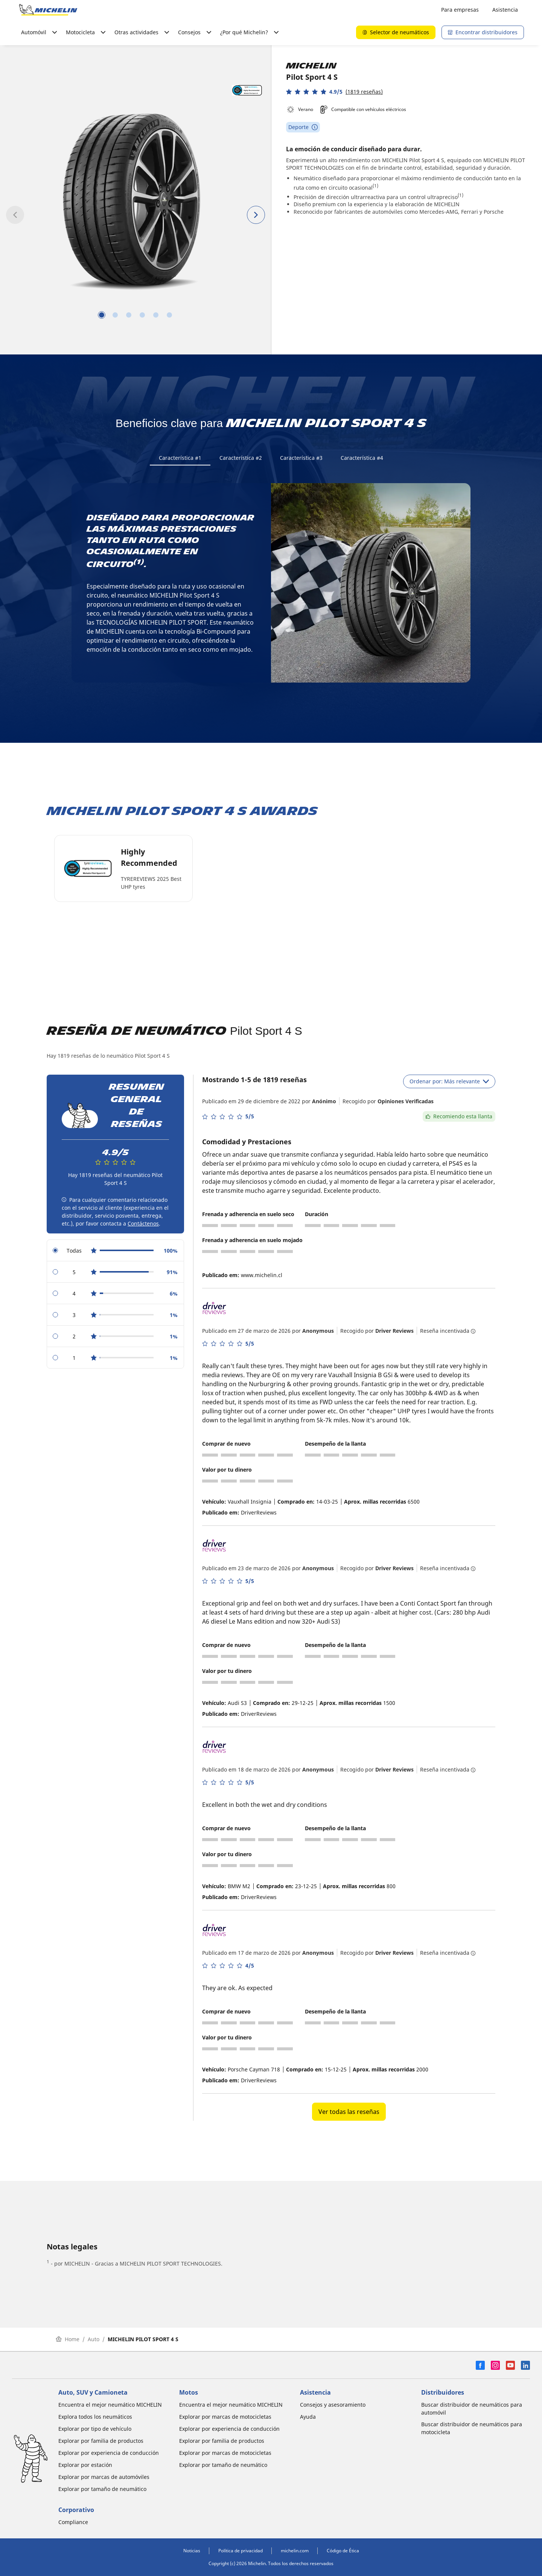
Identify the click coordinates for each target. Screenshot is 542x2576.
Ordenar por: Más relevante (449, 1081)
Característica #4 (362, 457)
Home (67, 2339)
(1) (375, 186)
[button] (334, 91)
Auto (93, 2339)
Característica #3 (301, 457)
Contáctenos (143, 1223)
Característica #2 (240, 457)
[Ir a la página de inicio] (48, 10)
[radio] (115, 1251)
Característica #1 (180, 457)
